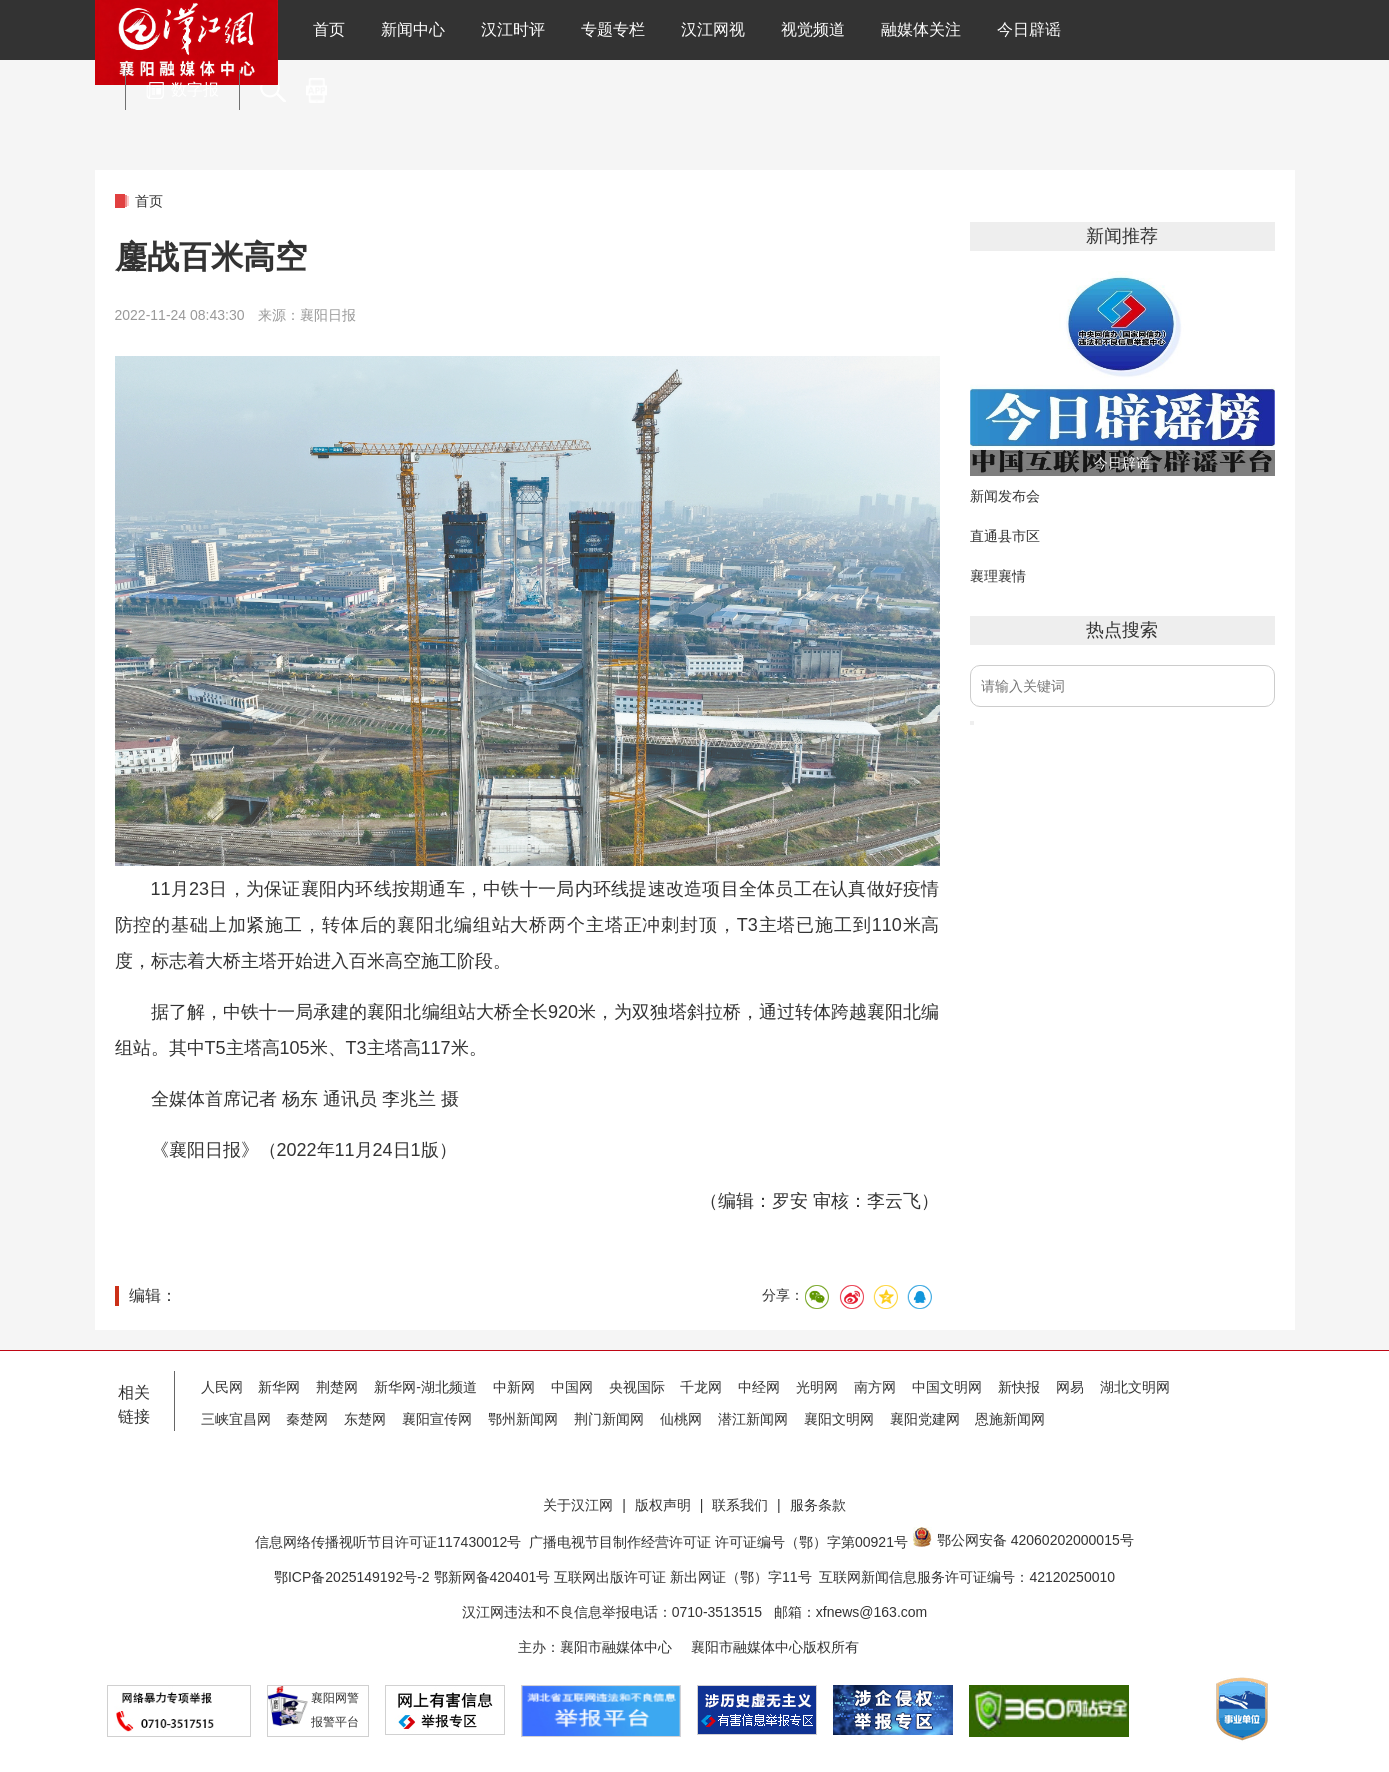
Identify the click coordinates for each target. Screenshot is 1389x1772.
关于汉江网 (578, 1505)
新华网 (279, 1387)
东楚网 (365, 1419)
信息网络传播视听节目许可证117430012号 (388, 1542)
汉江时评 (513, 29)
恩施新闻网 (1010, 1419)
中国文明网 (947, 1387)
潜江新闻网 (753, 1419)
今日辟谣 (1029, 29)
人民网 (222, 1387)
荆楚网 (337, 1387)
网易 (1070, 1387)
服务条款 (818, 1505)
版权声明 (663, 1505)
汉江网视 (713, 29)
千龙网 (701, 1387)
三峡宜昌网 (236, 1419)
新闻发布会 (1005, 496)
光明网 (817, 1387)
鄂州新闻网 (523, 1419)
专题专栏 (613, 29)
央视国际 (637, 1387)
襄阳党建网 (925, 1419)
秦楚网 (307, 1419)
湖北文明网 (1135, 1387)
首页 (329, 29)
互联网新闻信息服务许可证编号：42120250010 (967, 1577)
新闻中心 (413, 29)
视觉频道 (813, 29)
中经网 (759, 1387)
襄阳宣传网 (437, 1419)
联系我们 (740, 1505)
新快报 (1019, 1387)
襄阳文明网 (839, 1419)
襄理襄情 (998, 576)
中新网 (514, 1387)
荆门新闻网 (609, 1419)
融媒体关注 (921, 29)
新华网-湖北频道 (425, 1387)
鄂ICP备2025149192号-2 (354, 1577)
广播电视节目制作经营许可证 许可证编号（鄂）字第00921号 (718, 1542)
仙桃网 (681, 1419)
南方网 (875, 1387)
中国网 (572, 1387)
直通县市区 (1005, 536)
